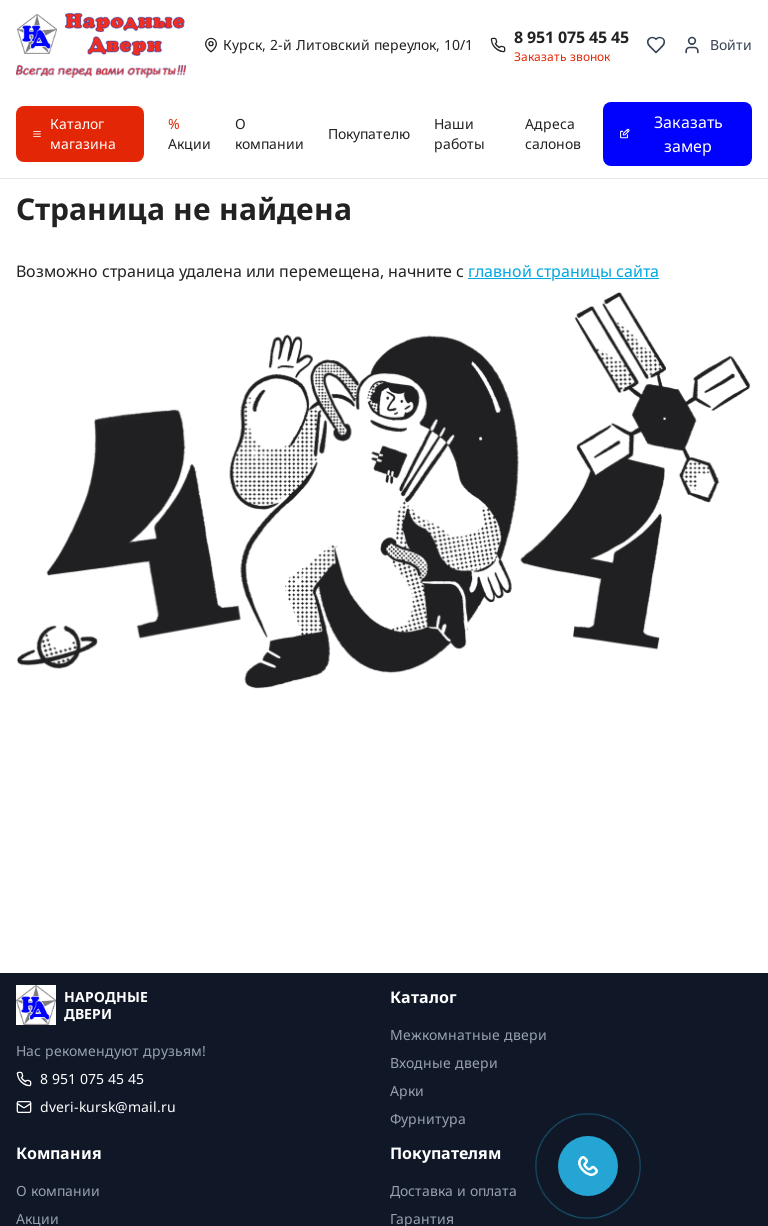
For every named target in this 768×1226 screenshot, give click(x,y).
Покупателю (369, 133)
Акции (189, 133)
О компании (269, 133)
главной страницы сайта (563, 271)
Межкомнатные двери (468, 1034)
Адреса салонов (553, 133)
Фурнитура (428, 1118)
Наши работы (459, 133)
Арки (407, 1090)
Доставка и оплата (453, 1190)
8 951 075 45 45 (571, 37)
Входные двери (444, 1062)
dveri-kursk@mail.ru (108, 1106)
